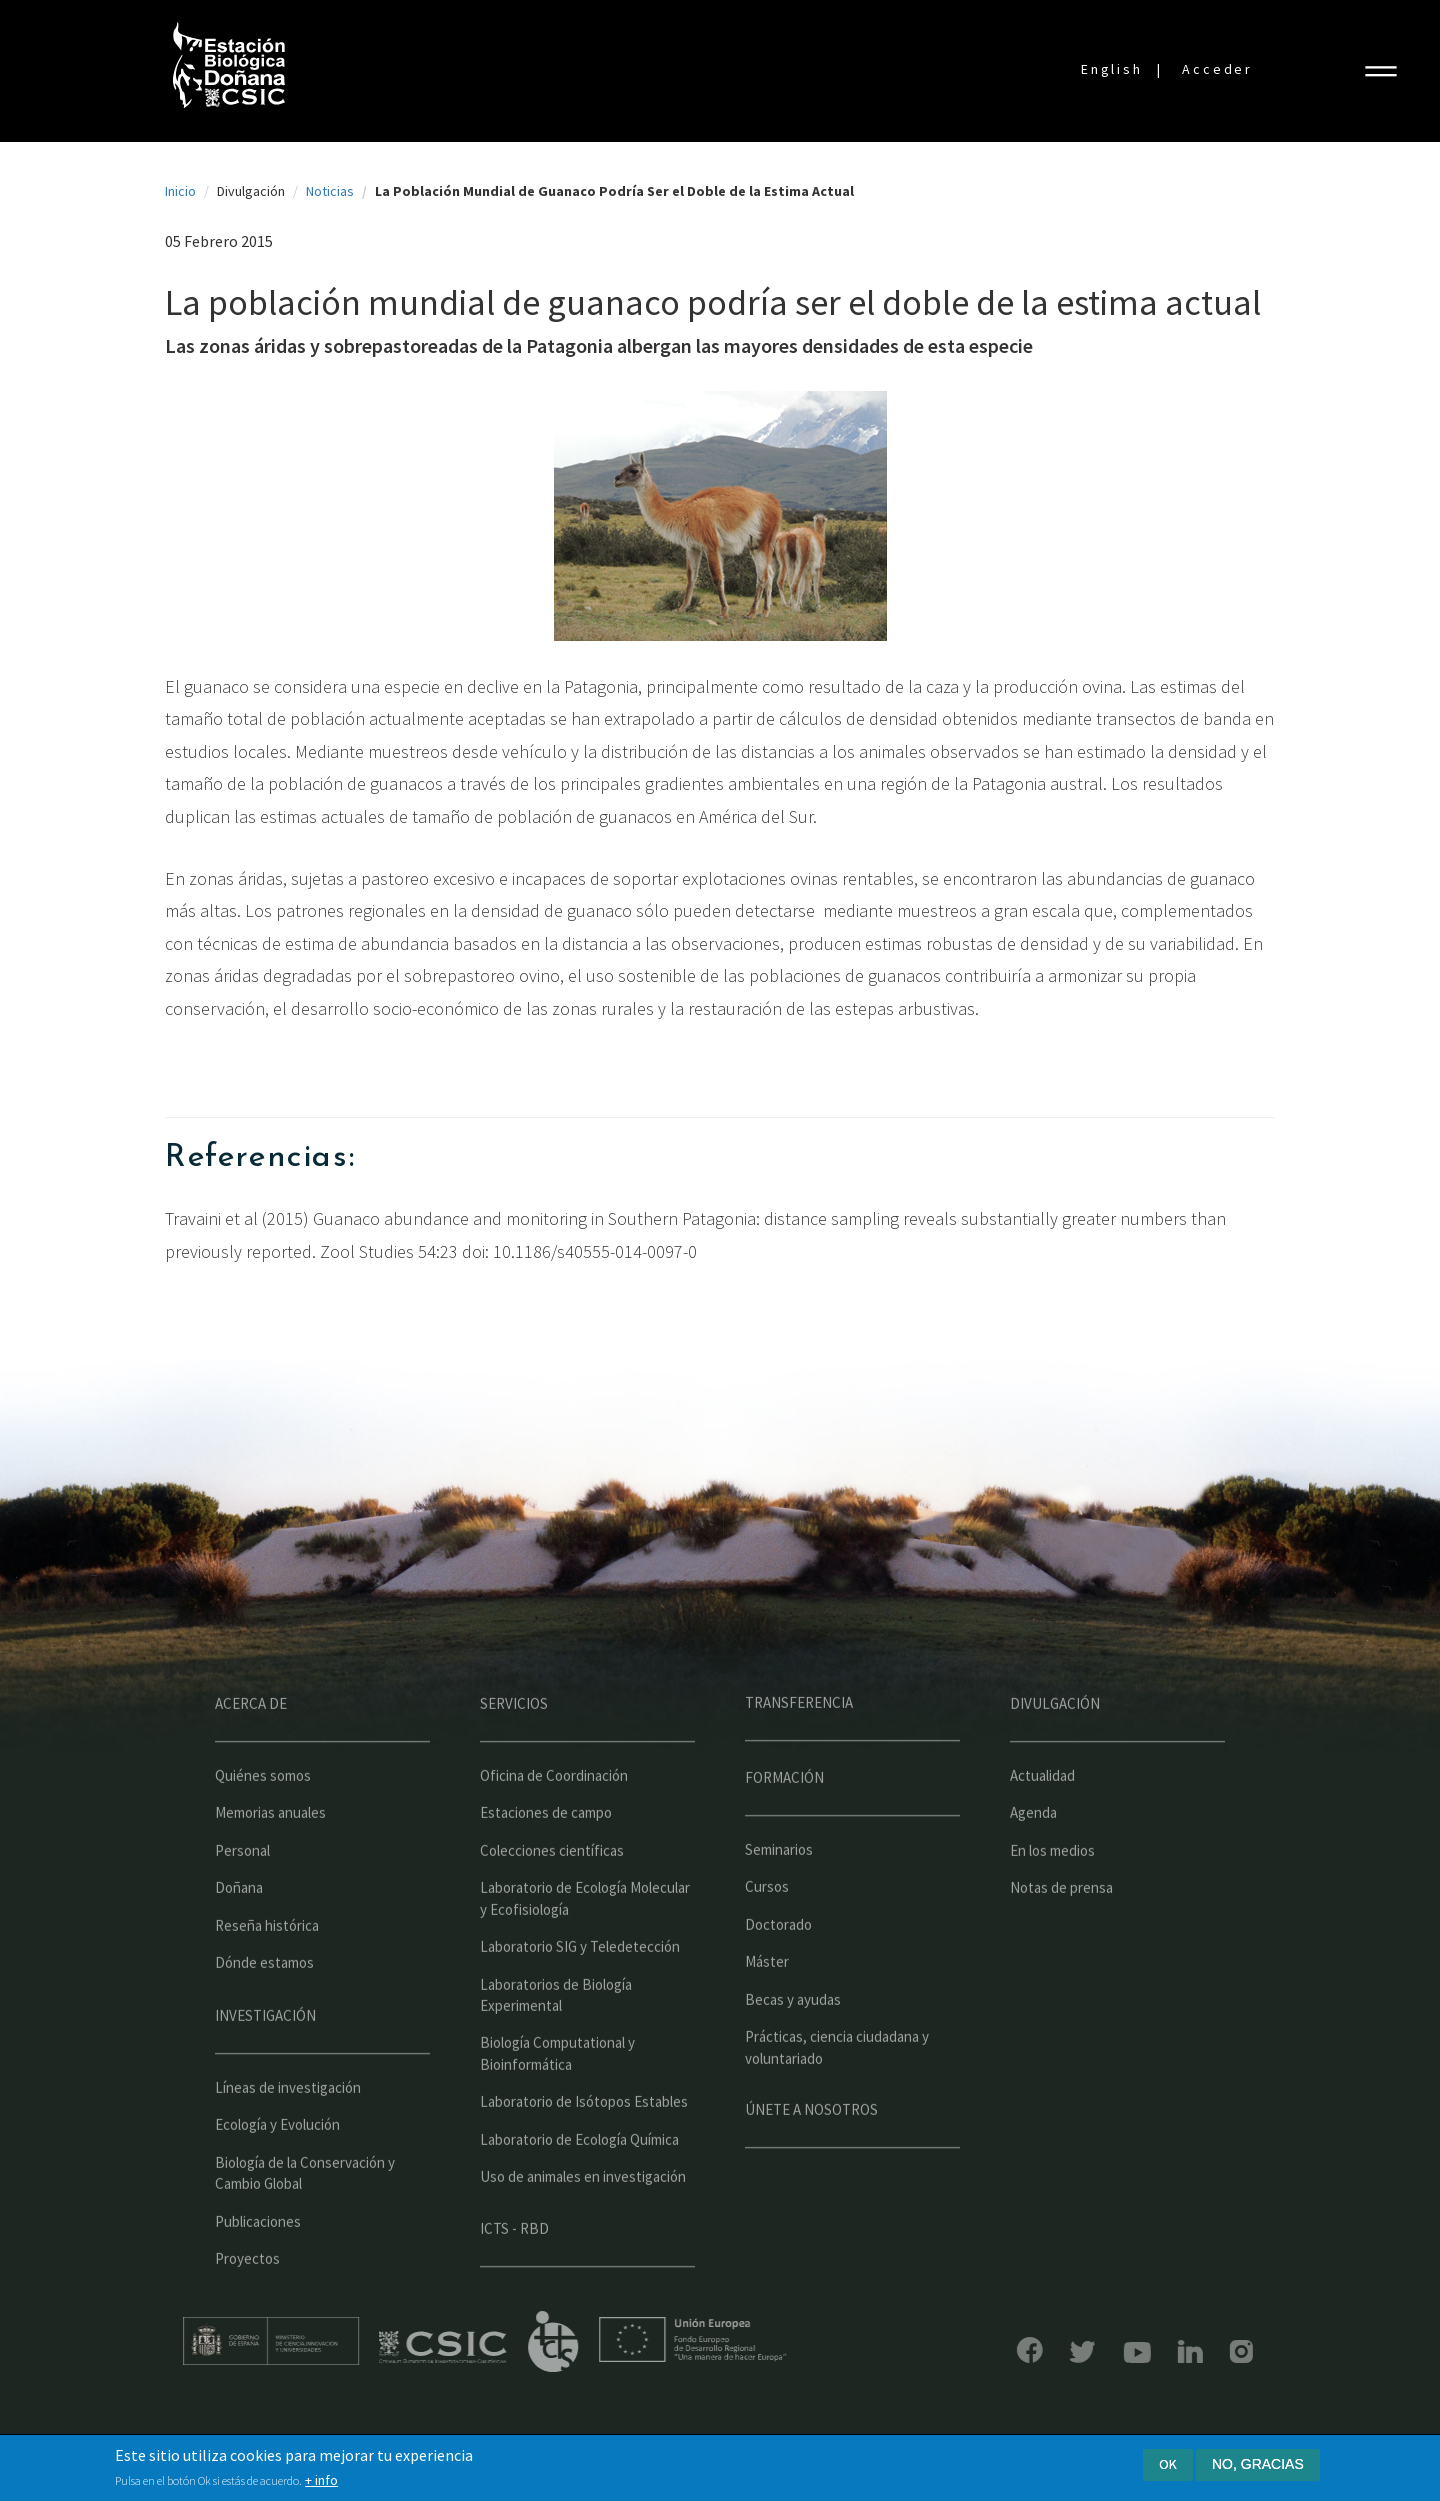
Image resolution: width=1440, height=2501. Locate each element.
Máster (767, 2006)
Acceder (1217, 69)
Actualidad (1042, 1820)
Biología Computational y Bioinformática (557, 2098)
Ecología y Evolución (277, 2169)
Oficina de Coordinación (554, 1820)
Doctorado (778, 1969)
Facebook (985, 2350)
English (1112, 69)
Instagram (1196, 2351)
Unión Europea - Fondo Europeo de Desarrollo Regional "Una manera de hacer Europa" (738, 2339)
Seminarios (779, 1894)
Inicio (180, 191)
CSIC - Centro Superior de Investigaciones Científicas (488, 2347)
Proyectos (247, 2303)
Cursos (767, 1931)
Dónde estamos (264, 2007)
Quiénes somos (263, 1820)
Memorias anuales (270, 1857)
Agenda (1033, 1857)
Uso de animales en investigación (583, 2221)
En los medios (1052, 1895)
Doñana (239, 1932)
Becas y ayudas (793, 2044)
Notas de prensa (1061, 1932)
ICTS (598, 2342)
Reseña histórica (267, 1970)
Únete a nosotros (811, 2154)
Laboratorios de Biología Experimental (556, 2039)
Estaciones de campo (546, 1857)
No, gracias (1258, 2465)
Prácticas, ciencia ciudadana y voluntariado (837, 2092)
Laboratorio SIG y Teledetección (580, 1991)
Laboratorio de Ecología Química (579, 2184)
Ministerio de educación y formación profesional (316, 2341)
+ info (321, 2481)
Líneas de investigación (288, 2132)
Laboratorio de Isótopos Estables (584, 2146)
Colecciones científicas (552, 1895)
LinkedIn (1145, 2351)
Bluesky (1038, 2352)
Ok (1168, 2465)
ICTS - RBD (514, 2272)
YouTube (1092, 2352)
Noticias (330, 191)
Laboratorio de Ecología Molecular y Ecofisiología (585, 1943)
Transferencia (799, 1747)
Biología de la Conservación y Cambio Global (305, 2218)
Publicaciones (258, 2266)
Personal (242, 1895)
